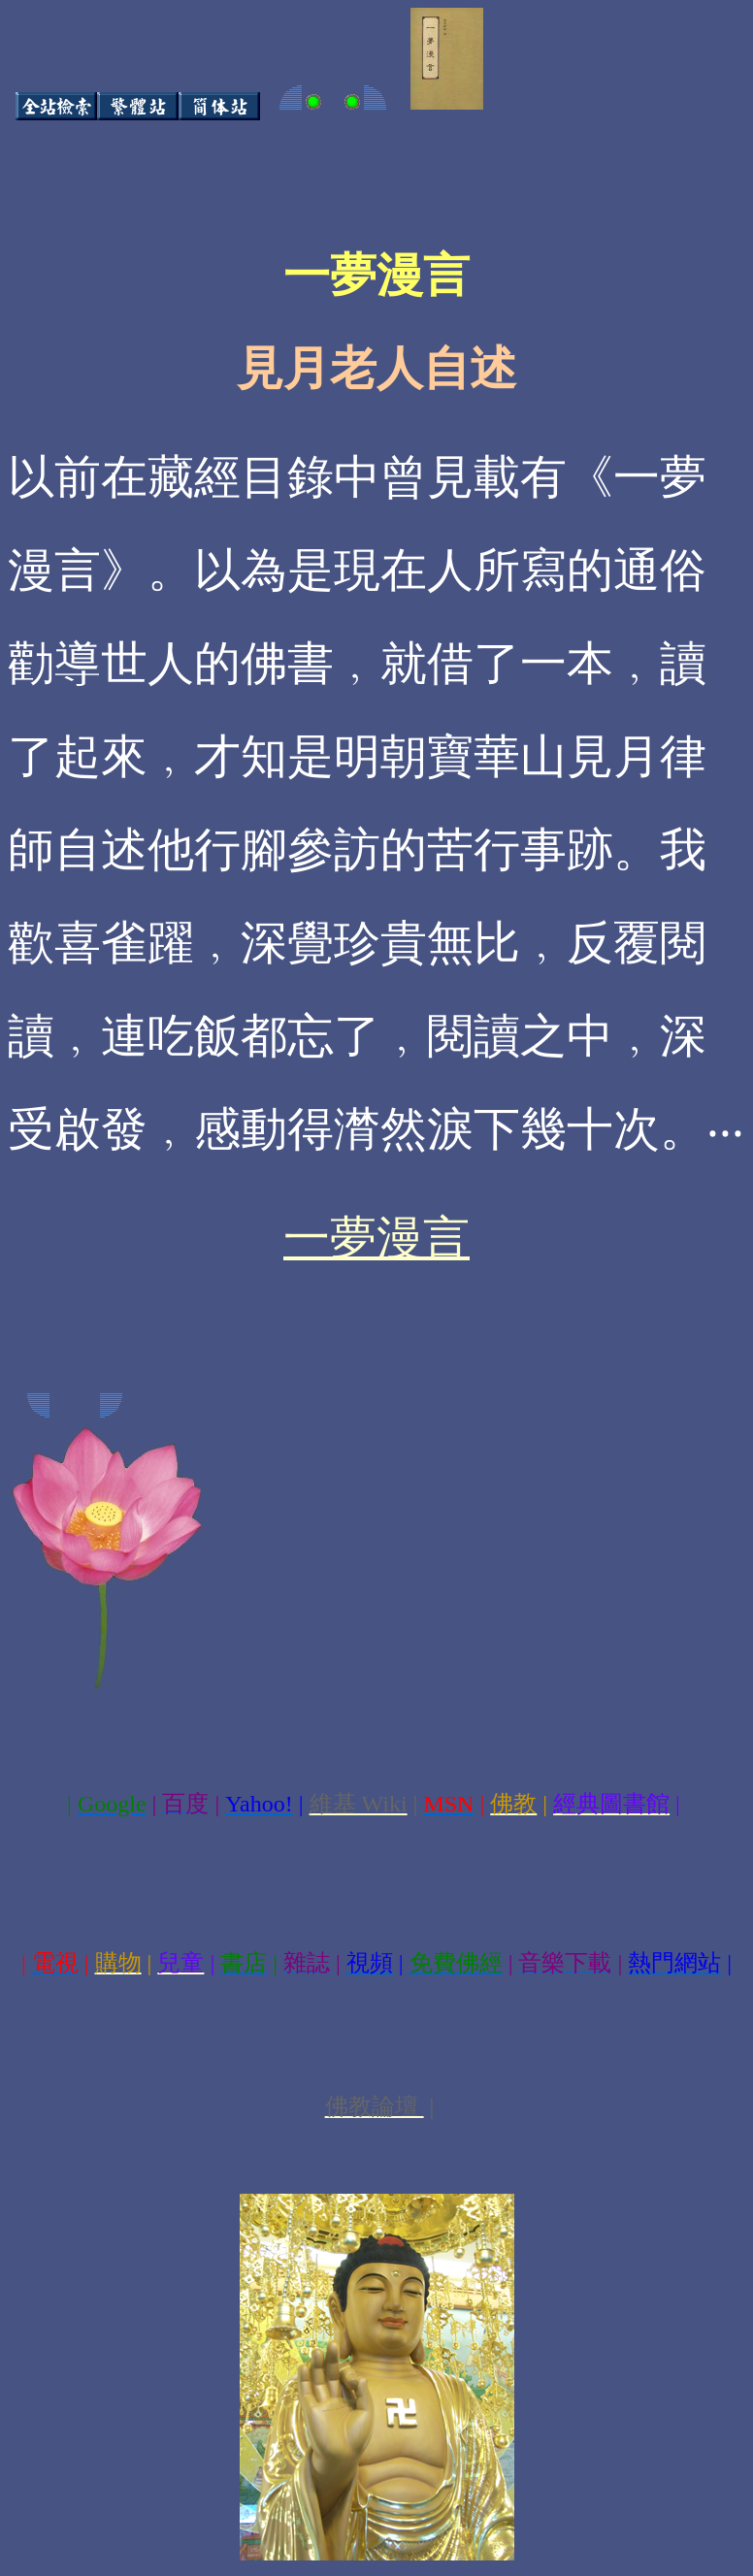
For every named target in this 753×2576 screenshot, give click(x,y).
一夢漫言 (376, 1237)
